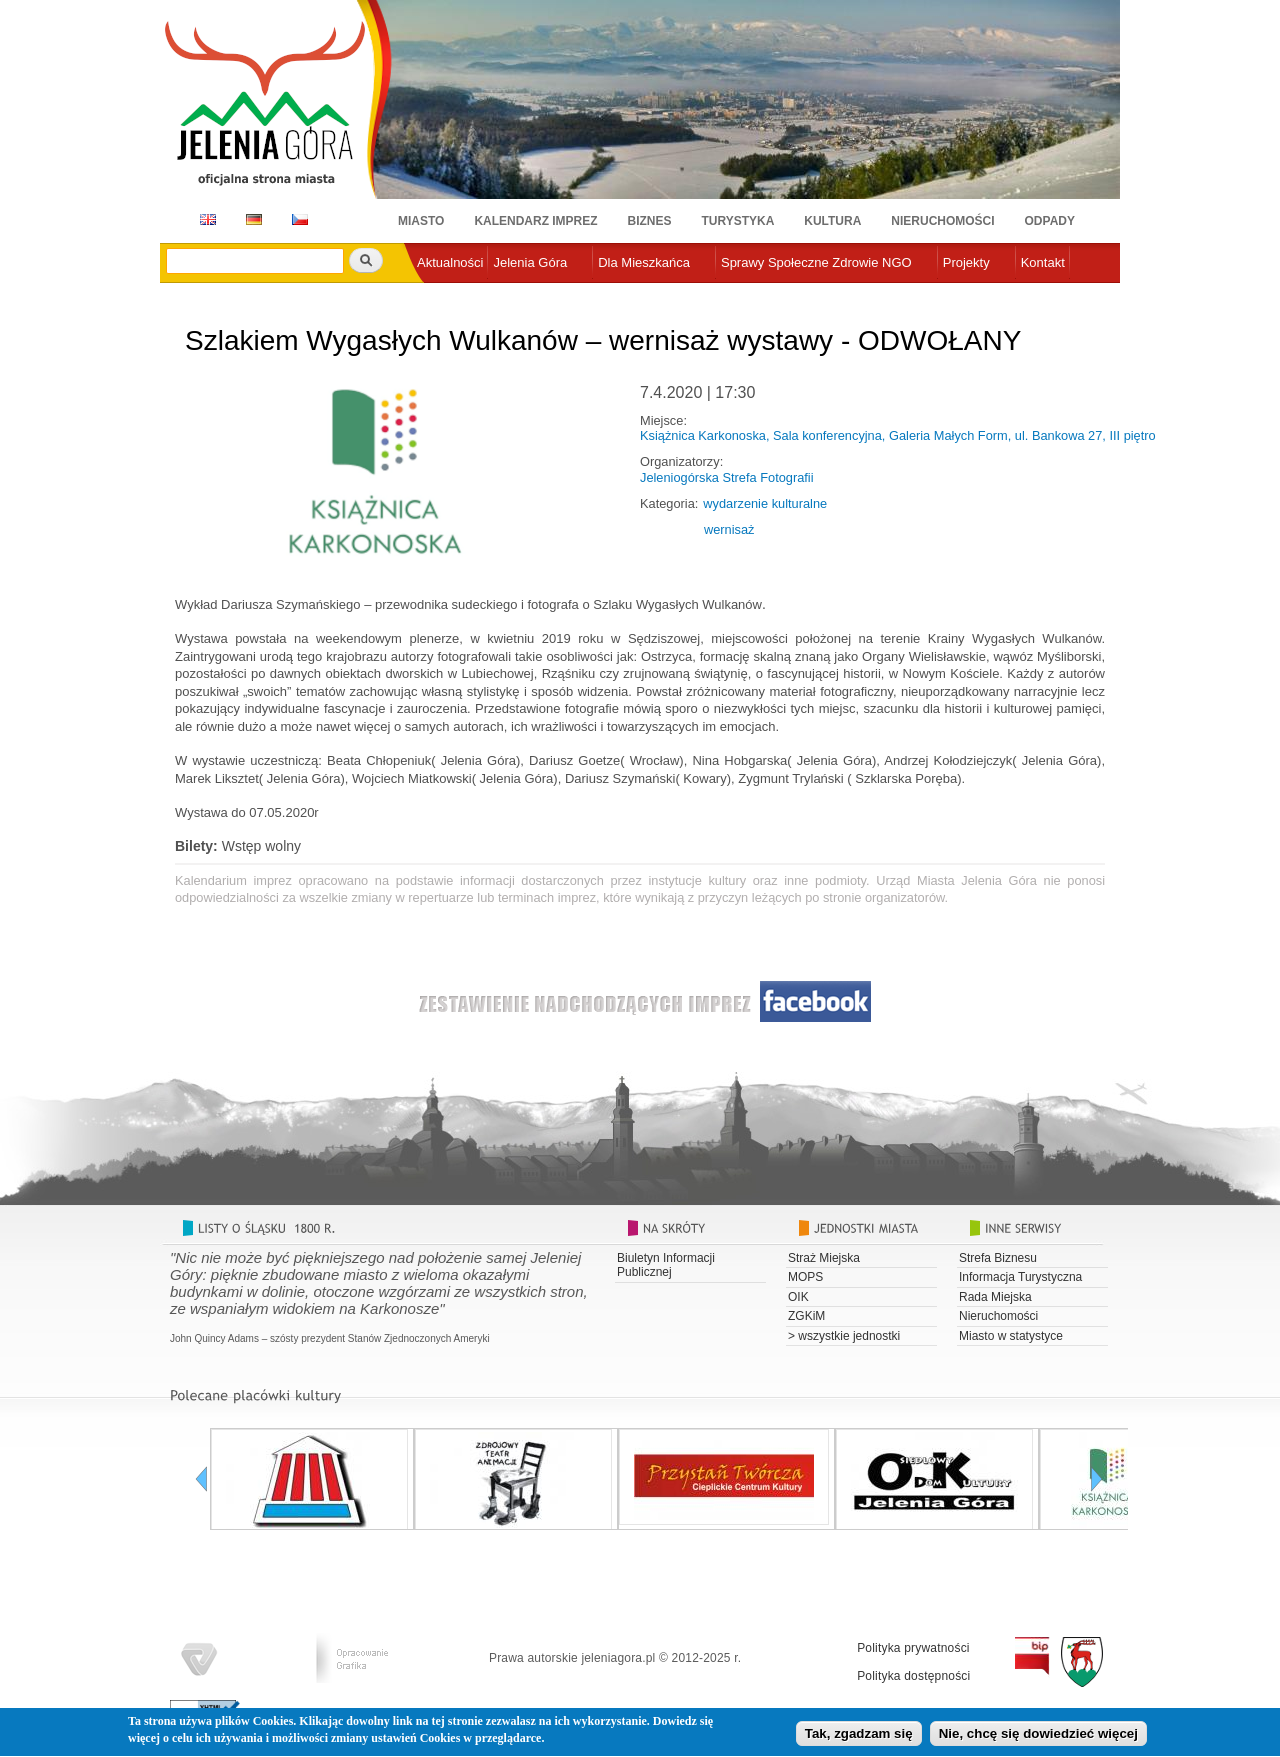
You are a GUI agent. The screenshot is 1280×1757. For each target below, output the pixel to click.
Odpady (1050, 221)
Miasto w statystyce (1011, 1336)
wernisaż (729, 529)
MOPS (805, 1277)
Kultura (832, 221)
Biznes (650, 221)
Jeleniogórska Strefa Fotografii (727, 477)
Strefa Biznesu (998, 1258)
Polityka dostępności (913, 1676)
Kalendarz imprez (535, 221)
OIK (798, 1297)
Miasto (421, 221)
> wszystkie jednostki (844, 1336)
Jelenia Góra (530, 262)
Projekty (966, 262)
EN (204, 219)
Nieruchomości (942, 221)
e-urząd (439, 295)
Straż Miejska (824, 1258)
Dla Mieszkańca (644, 262)
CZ (300, 219)
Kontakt (1043, 262)
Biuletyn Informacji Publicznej (666, 1265)
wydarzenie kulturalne (765, 503)
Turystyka (738, 221)
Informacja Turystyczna (1020, 1277)
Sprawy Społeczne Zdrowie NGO (816, 262)
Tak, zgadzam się (859, 1737)
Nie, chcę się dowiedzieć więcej (1038, 1737)
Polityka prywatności (913, 1648)
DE (250, 219)
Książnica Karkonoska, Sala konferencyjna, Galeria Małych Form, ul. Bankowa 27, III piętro (898, 435)
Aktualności (450, 262)
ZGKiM (806, 1316)
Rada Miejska (995, 1297)
